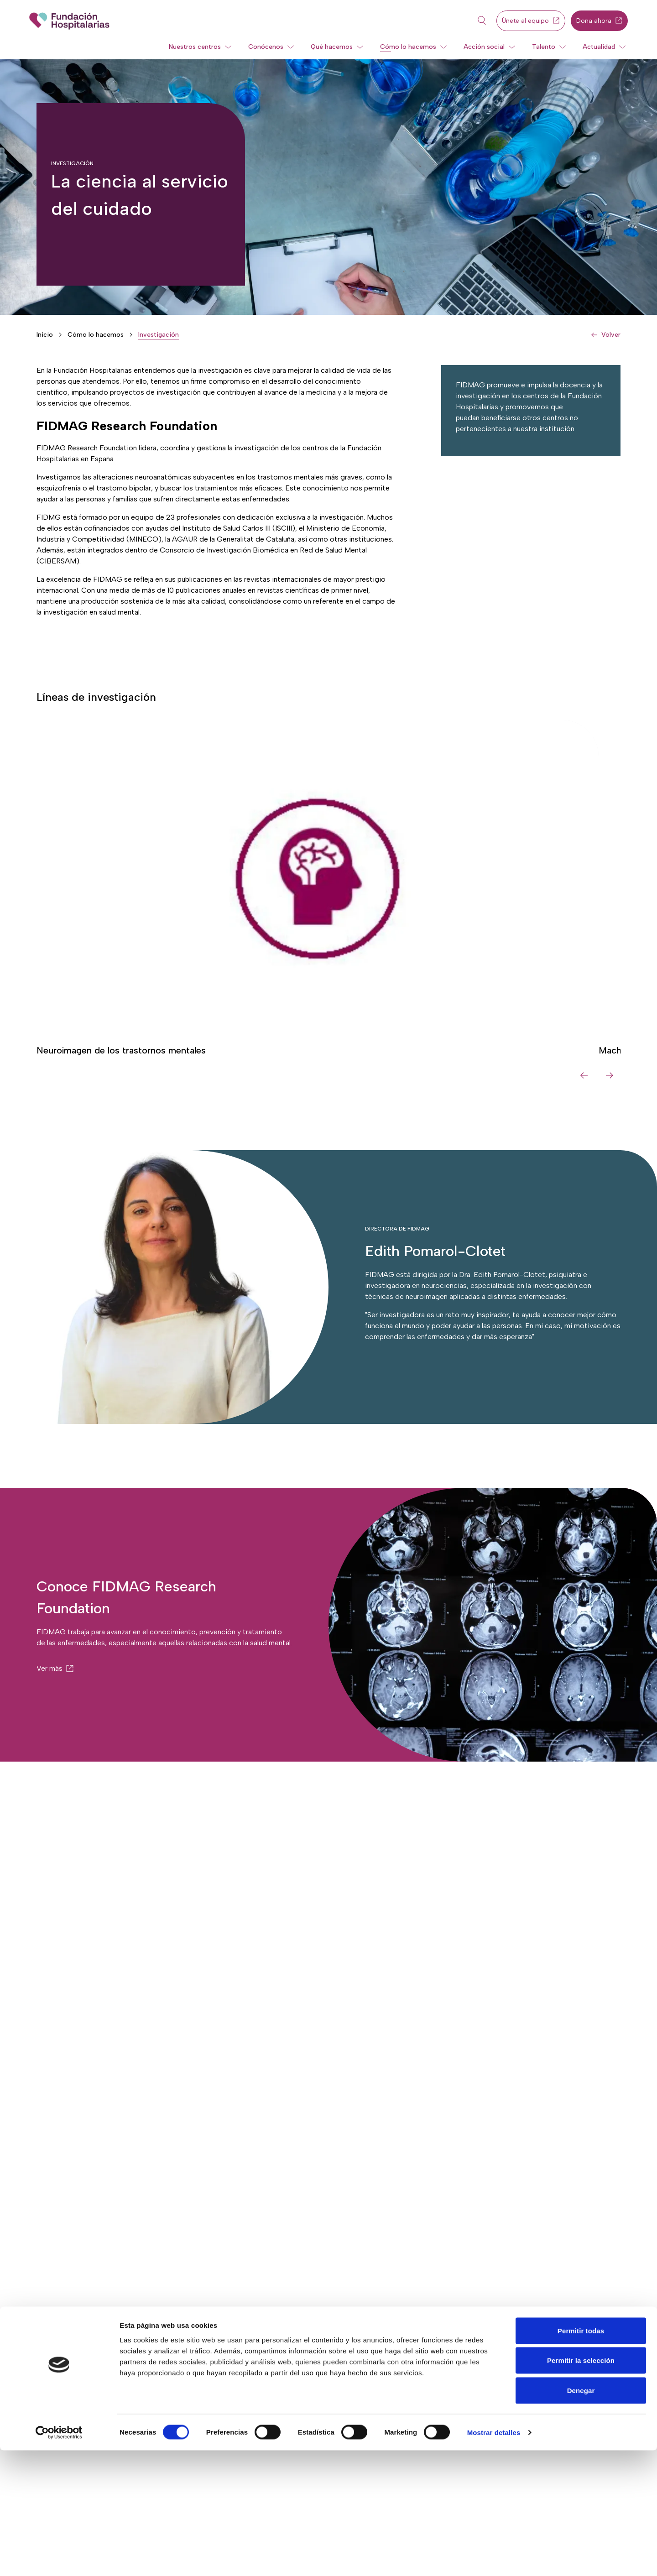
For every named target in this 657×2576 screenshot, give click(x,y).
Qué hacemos (332, 47)
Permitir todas (581, 2456)
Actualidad (599, 47)
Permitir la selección (581, 2486)
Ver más (49, 1668)
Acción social (484, 47)
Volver (610, 335)
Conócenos (265, 47)
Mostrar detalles (494, 2558)
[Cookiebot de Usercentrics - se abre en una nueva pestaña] (59, 2558)
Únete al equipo (531, 21)
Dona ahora (599, 21)
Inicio (44, 335)
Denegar (581, 2516)
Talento (543, 47)
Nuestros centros (195, 47)
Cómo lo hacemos (408, 47)
